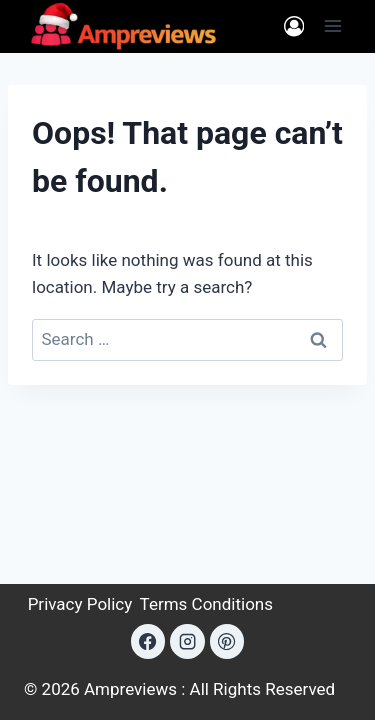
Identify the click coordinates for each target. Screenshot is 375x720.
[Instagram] (187, 641)
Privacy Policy (80, 604)
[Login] (294, 26)
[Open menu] (332, 26)
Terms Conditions (206, 604)
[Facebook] (148, 641)
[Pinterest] (227, 641)
